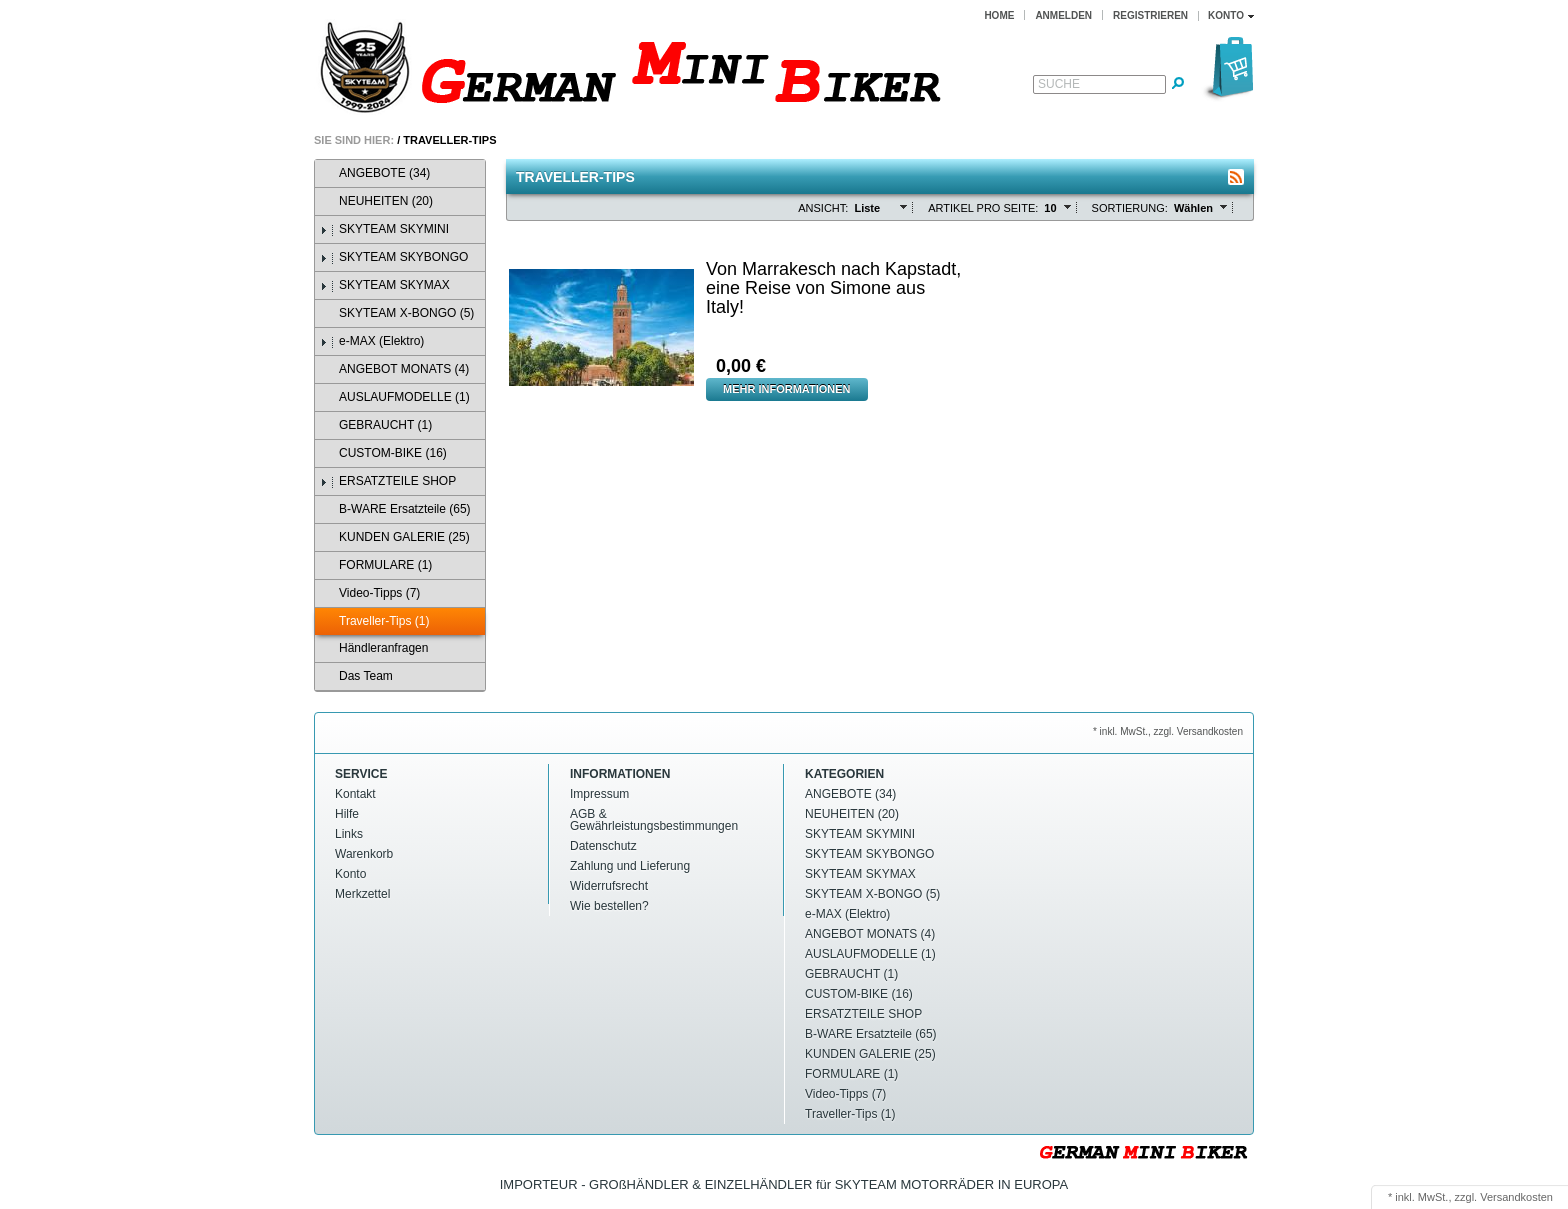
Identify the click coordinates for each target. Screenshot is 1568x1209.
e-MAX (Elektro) (372, 341)
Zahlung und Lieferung (630, 866)
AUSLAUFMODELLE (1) (395, 397)
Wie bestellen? (609, 906)
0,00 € (741, 366)
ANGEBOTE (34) (375, 173)
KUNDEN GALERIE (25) (395, 537)
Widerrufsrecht (609, 886)
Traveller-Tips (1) (374, 621)
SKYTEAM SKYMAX (385, 285)
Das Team (356, 676)
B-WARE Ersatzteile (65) (395, 509)
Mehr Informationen (787, 389)
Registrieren (1150, 15)
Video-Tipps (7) (370, 593)
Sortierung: (1130, 208)
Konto (350, 874)
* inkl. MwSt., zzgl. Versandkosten (1168, 731)
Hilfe (347, 814)
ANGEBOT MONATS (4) (394, 369)
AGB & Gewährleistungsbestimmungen (654, 820)
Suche (1059, 84)
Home (999, 15)
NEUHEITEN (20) (376, 201)
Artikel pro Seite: (983, 208)
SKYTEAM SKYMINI (384, 229)
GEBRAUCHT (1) (376, 425)
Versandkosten (1516, 1197)
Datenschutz (603, 846)
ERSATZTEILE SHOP (388, 481)
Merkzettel (362, 894)
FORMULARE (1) (376, 565)
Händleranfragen (374, 648)
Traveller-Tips (449, 140)
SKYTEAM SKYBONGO (394, 257)
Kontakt (355, 794)
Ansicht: (823, 208)
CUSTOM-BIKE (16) (383, 453)
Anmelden (1063, 15)
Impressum (599, 794)
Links (349, 834)
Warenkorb (364, 854)
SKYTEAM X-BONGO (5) (397, 313)
